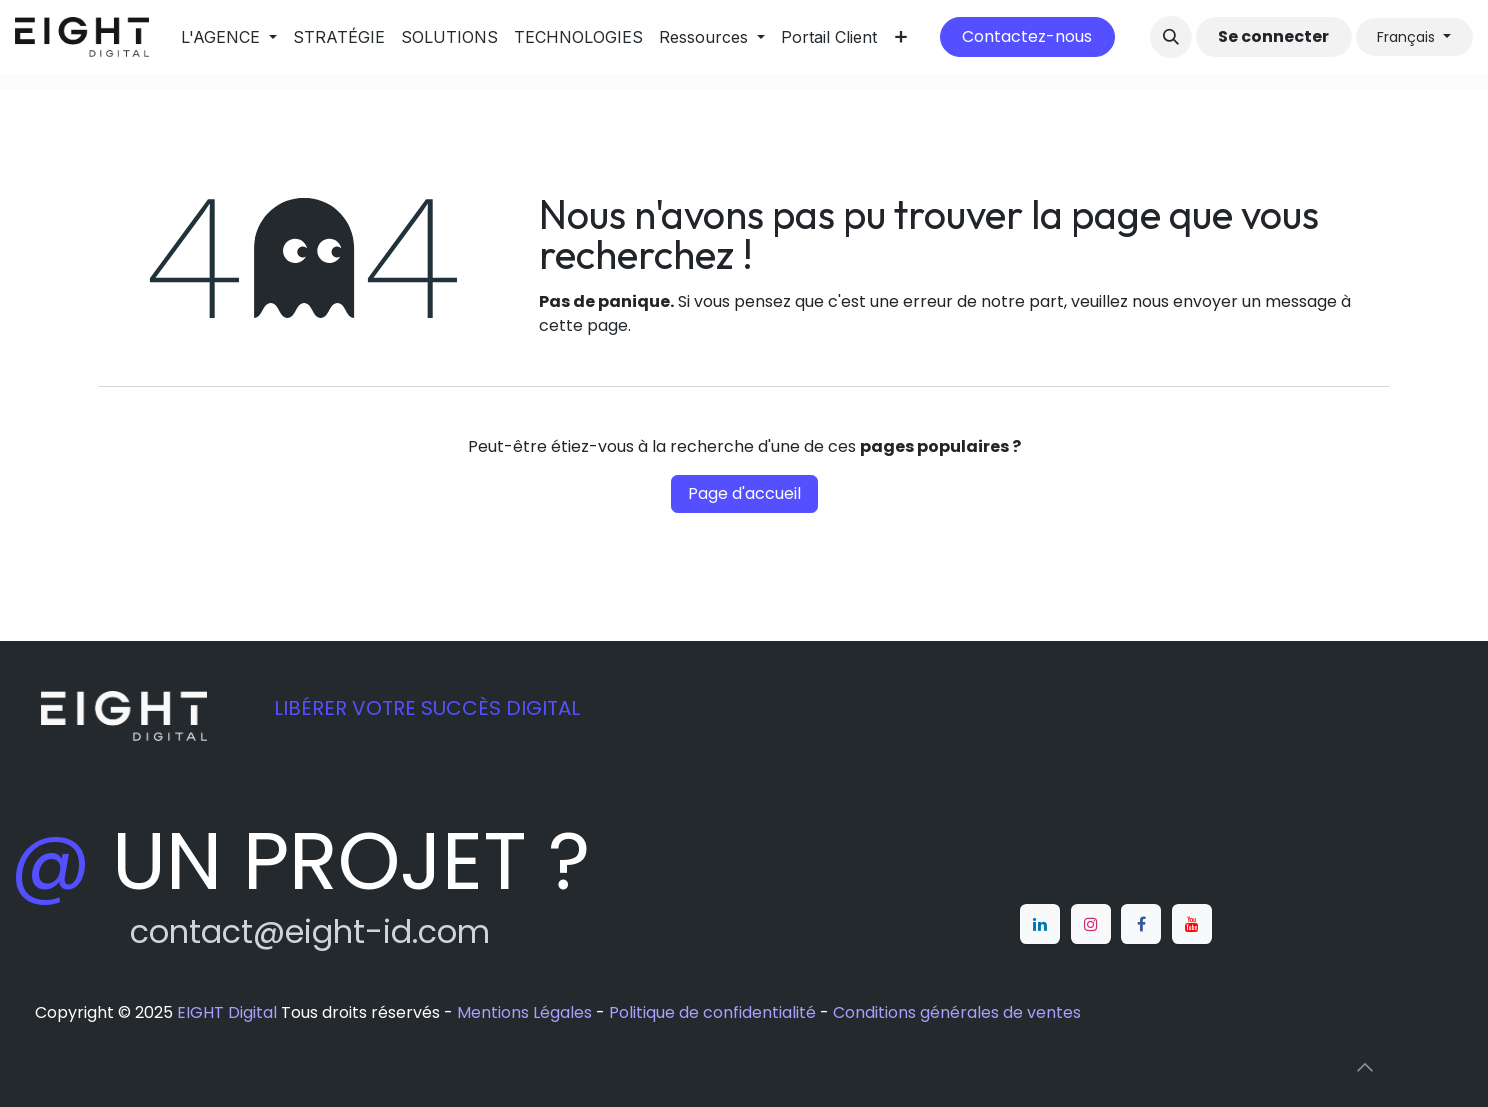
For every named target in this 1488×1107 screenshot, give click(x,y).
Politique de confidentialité (712, 1012)
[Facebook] (1141, 924)
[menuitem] (229, 37)
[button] (1171, 37)
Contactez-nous (1027, 36)
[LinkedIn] (1040, 924)
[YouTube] (1192, 924)
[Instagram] (1091, 924)
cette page (583, 325)
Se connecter (1273, 36)
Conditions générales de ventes (957, 1012)
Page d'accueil (744, 493)
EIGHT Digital (227, 1012)
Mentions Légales (524, 1012)
